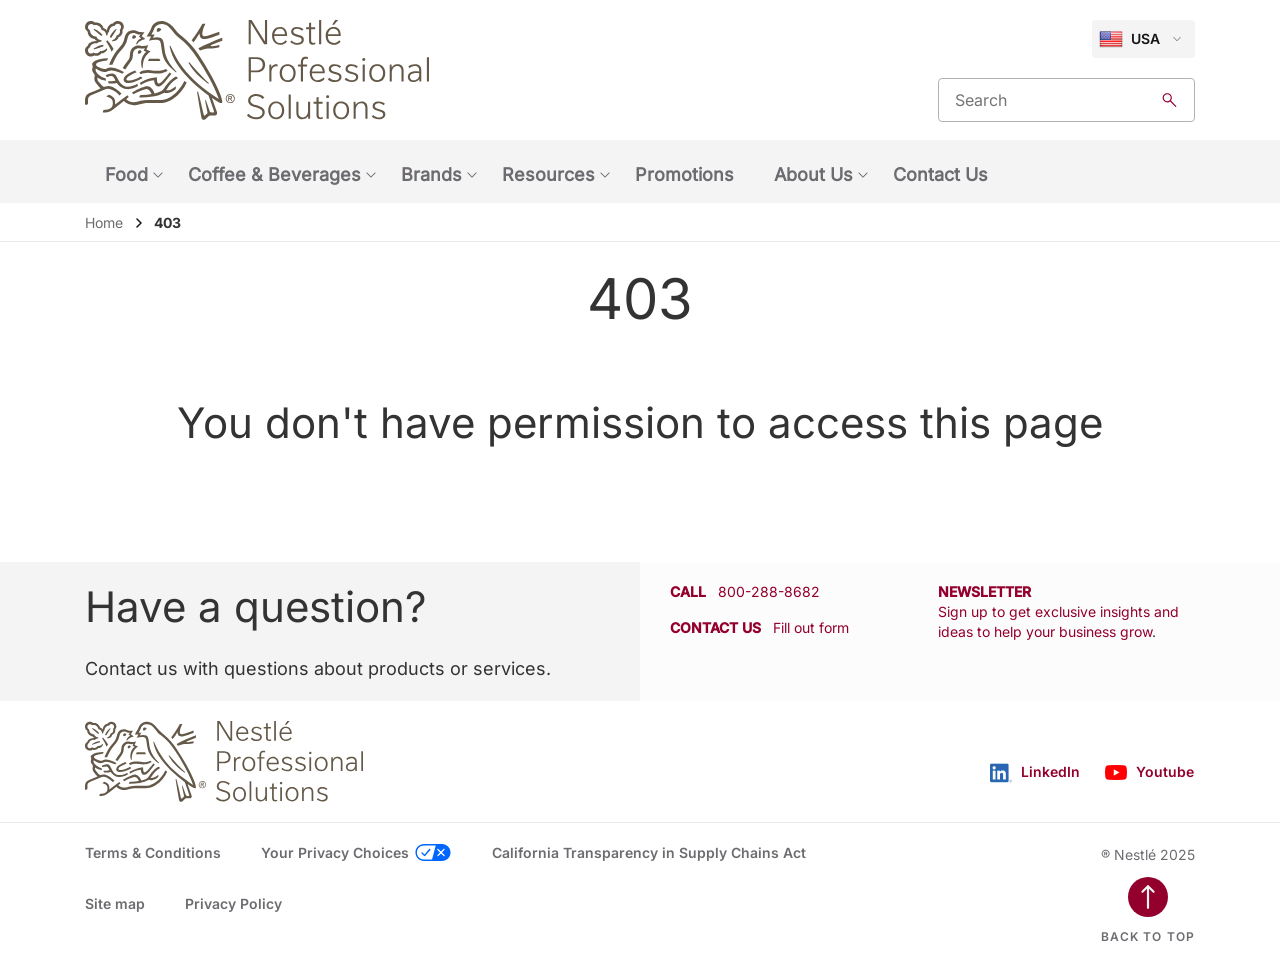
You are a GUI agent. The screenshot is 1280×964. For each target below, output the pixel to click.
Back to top (1148, 936)
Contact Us (940, 174)
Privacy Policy (233, 903)
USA (1129, 39)
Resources (548, 174)
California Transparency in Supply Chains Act (649, 852)
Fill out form (811, 627)
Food (126, 174)
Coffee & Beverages (274, 174)
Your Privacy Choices (335, 852)
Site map (115, 903)
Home (104, 222)
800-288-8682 (769, 591)
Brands (431, 174)
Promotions (684, 174)
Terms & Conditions (153, 852)
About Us (813, 174)
